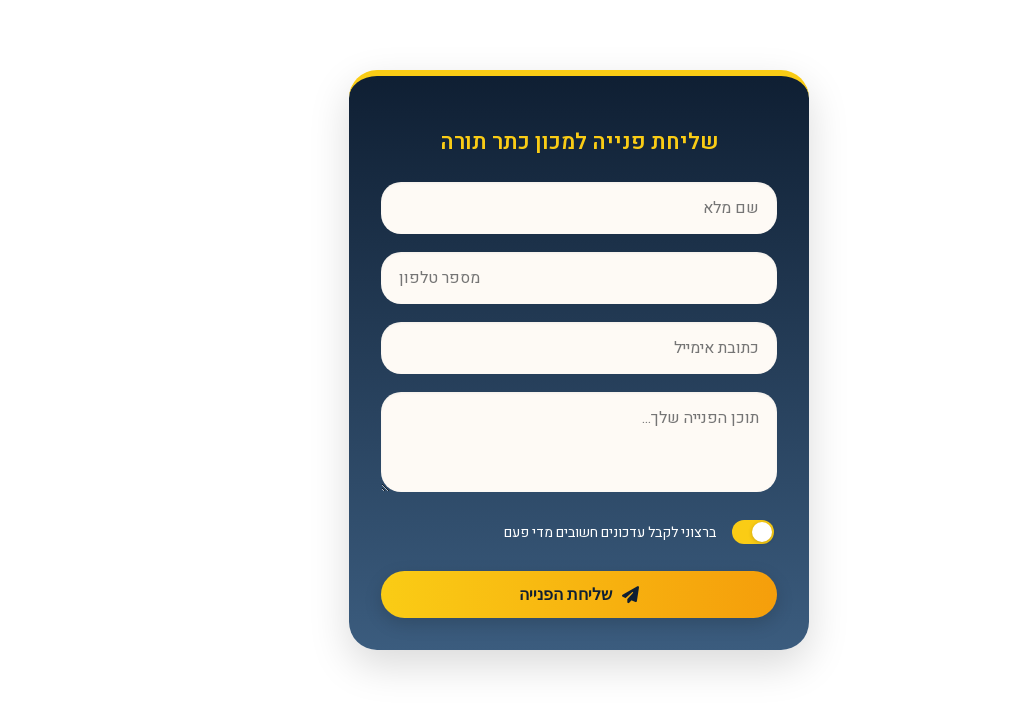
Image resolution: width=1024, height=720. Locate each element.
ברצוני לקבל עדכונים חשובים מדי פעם (543, 532)
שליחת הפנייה (512, 594)
